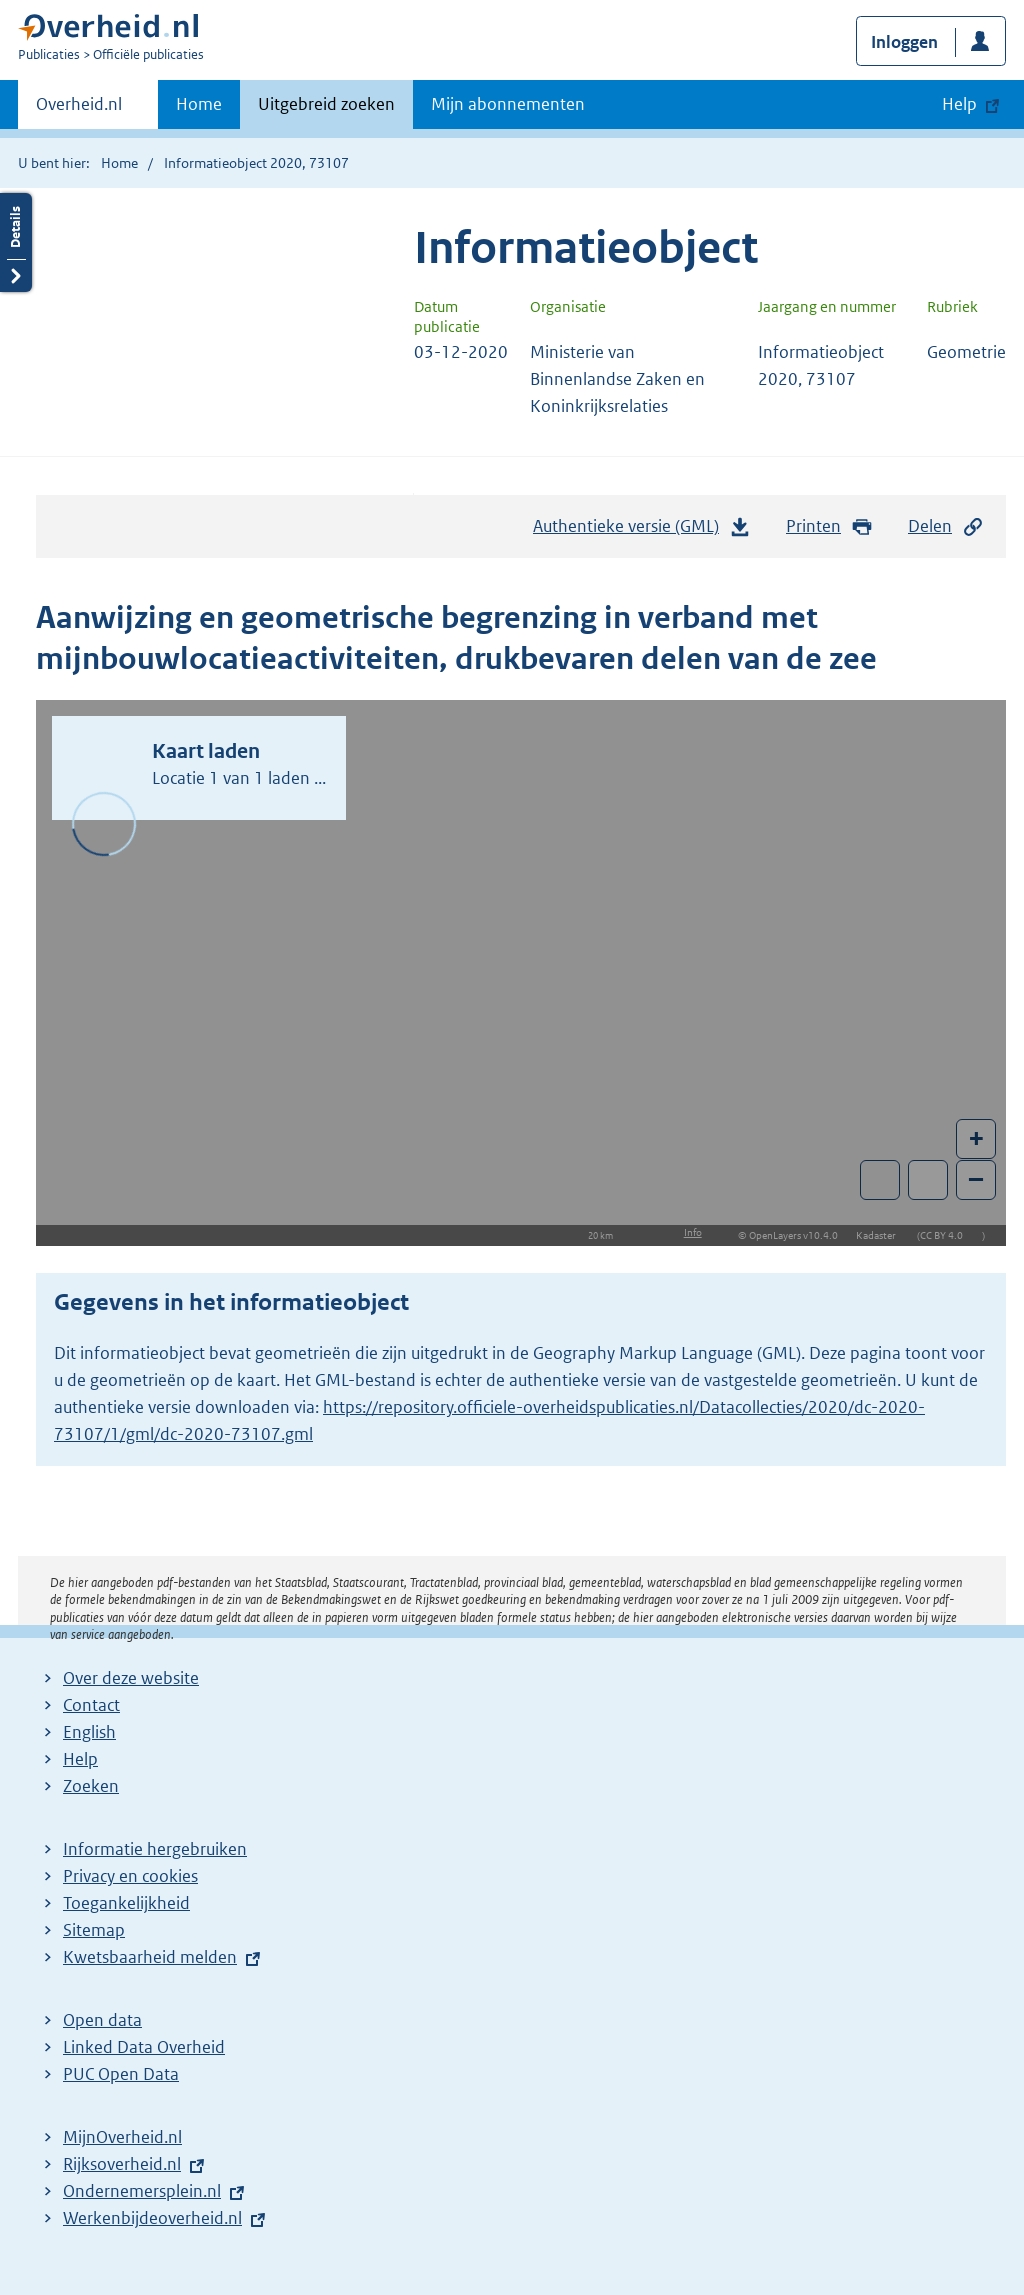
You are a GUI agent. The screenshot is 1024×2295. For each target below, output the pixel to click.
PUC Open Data (121, 2074)
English (89, 1732)
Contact (91, 1705)
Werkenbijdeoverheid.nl (152, 2218)
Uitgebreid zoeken (326, 104)
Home (199, 104)
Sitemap (94, 1930)
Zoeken (91, 1786)
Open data (102, 2020)
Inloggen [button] (904, 42)
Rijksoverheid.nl (122, 2164)
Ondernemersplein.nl (142, 2191)
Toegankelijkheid (126, 1903)
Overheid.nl (79, 110)
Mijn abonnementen (508, 104)
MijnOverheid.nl (122, 2137)
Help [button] (959, 104)
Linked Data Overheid (144, 2047)
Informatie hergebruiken (155, 1849)
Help (80, 1759)
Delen (946, 526)
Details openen (16, 242)
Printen (829, 526)
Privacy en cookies (130, 1876)
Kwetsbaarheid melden (150, 1957)
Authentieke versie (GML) (642, 531)
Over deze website (131, 1678)
